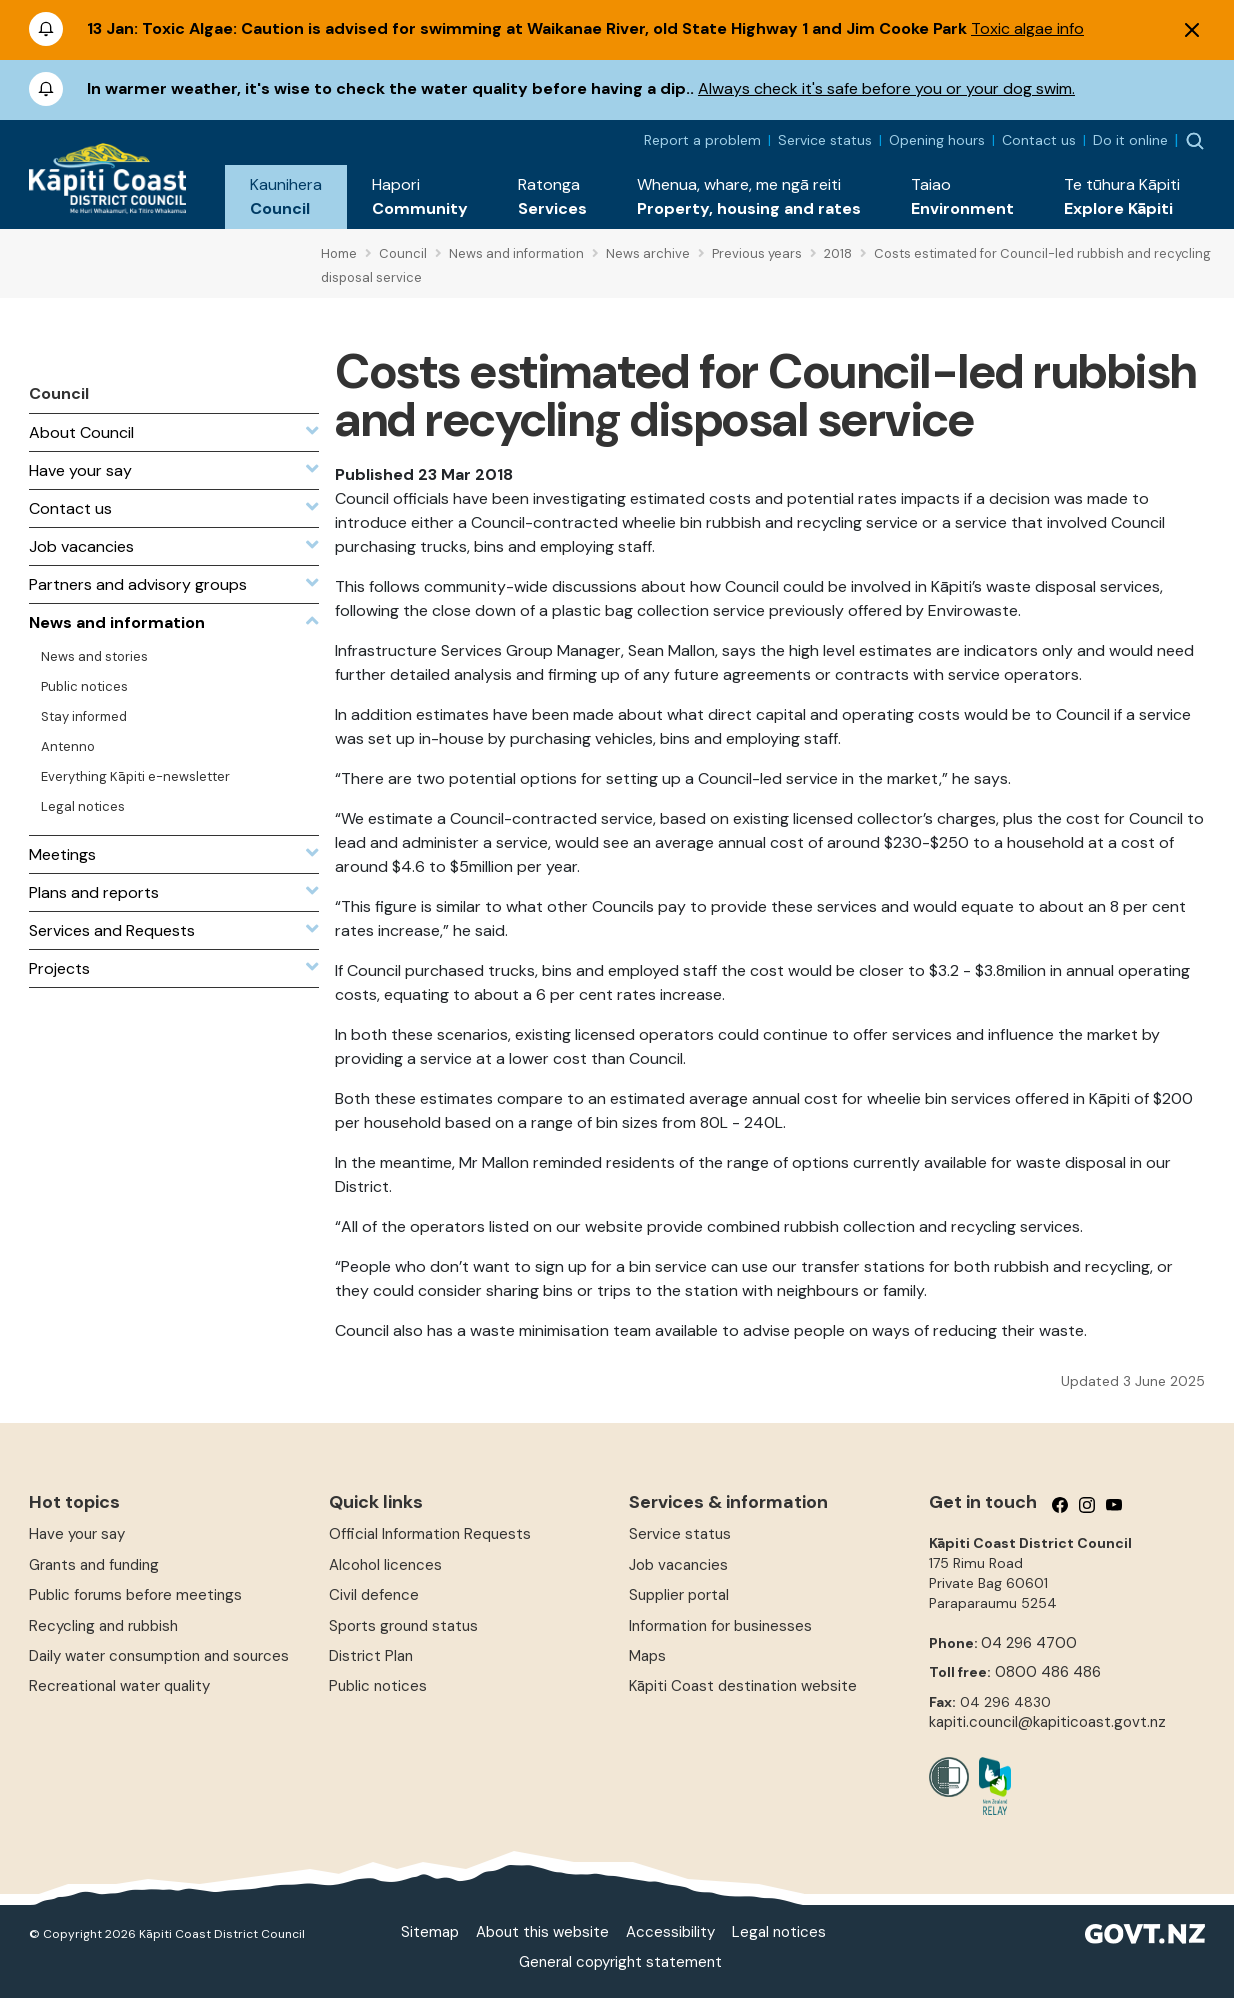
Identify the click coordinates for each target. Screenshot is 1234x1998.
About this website (542, 1932)
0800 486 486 (1048, 1672)
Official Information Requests (430, 1534)
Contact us (1039, 140)
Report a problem (702, 140)
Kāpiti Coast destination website (743, 1686)
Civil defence (374, 1595)
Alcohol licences (385, 1565)
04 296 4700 (1029, 1643)
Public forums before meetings (135, 1595)
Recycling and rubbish (103, 1626)
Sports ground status (403, 1626)
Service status (825, 140)
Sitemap (430, 1932)
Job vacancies (678, 1565)
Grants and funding (94, 1565)
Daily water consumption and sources (159, 1656)
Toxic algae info (1027, 28)
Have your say (77, 1534)
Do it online (1130, 140)
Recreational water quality (119, 1686)
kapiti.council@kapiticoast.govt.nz (1047, 1722)
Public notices (378, 1686)
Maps (647, 1656)
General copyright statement (620, 1962)
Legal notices (779, 1932)
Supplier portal (679, 1595)
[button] (286, 197)
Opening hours (937, 140)
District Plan (371, 1656)
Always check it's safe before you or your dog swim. (886, 88)
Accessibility (670, 1932)
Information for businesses (720, 1626)
